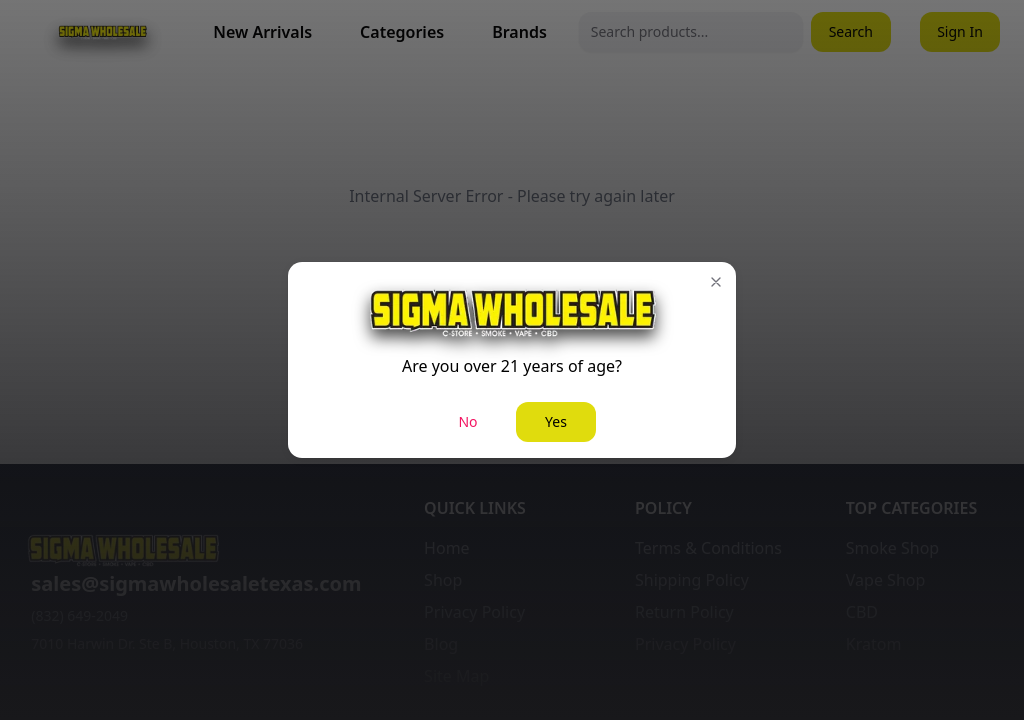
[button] (716, 282)
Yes (556, 421)
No (467, 421)
